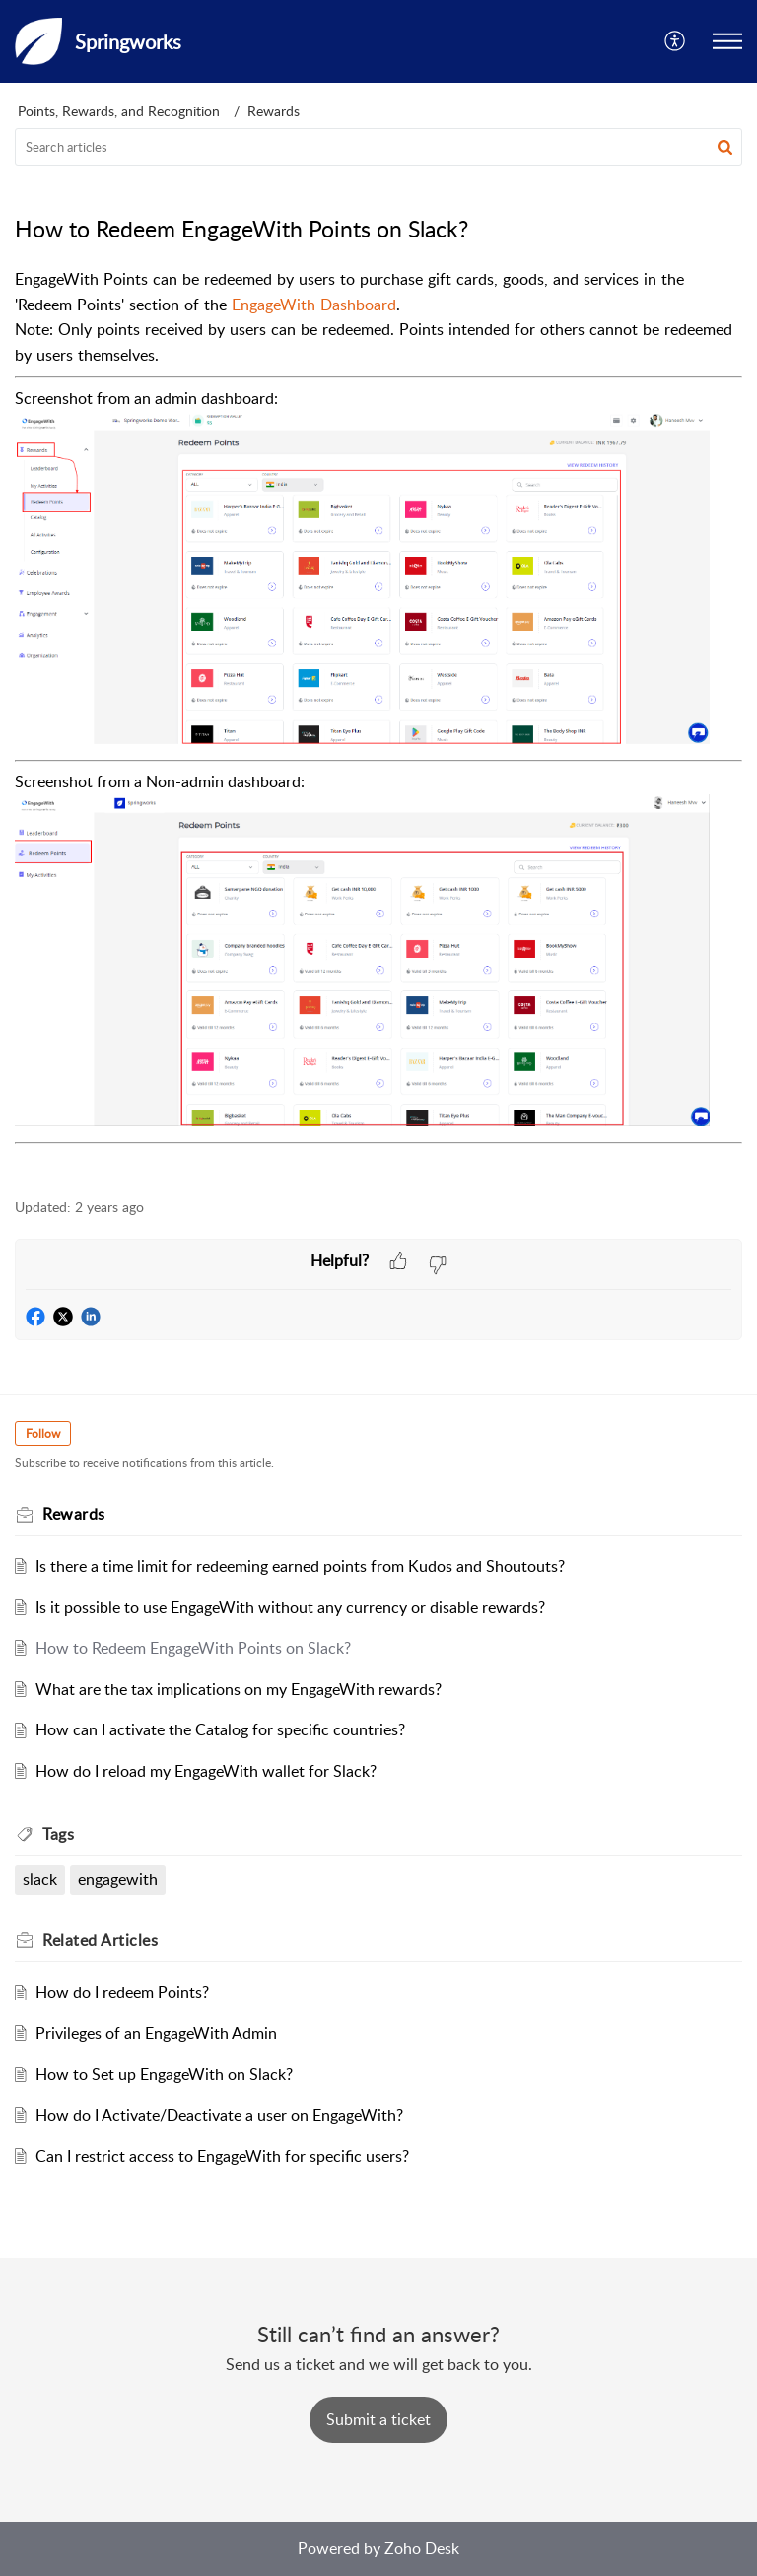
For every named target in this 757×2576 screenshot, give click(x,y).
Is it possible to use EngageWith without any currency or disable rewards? (290, 1607)
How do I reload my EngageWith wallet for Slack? (206, 1771)
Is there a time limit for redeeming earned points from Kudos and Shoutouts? (300, 1566)
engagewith (118, 1879)
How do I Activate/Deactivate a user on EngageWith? (219, 2115)
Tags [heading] (58, 1834)
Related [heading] (100, 1940)
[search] (378, 147)
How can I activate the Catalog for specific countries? (220, 1729)
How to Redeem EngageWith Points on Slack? (193, 1648)
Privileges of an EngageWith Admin (156, 2033)
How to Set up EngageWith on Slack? (164, 2074)
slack (40, 1879)
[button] (676, 41)
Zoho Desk (421, 2548)
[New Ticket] (378, 2419)
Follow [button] (43, 1433)
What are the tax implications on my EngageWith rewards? (238, 1689)
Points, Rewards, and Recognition (119, 111)
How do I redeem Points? (122, 1991)
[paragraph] (378, 722)
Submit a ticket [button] (378, 2419)
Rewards (273, 111)
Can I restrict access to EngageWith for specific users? (222, 2156)
